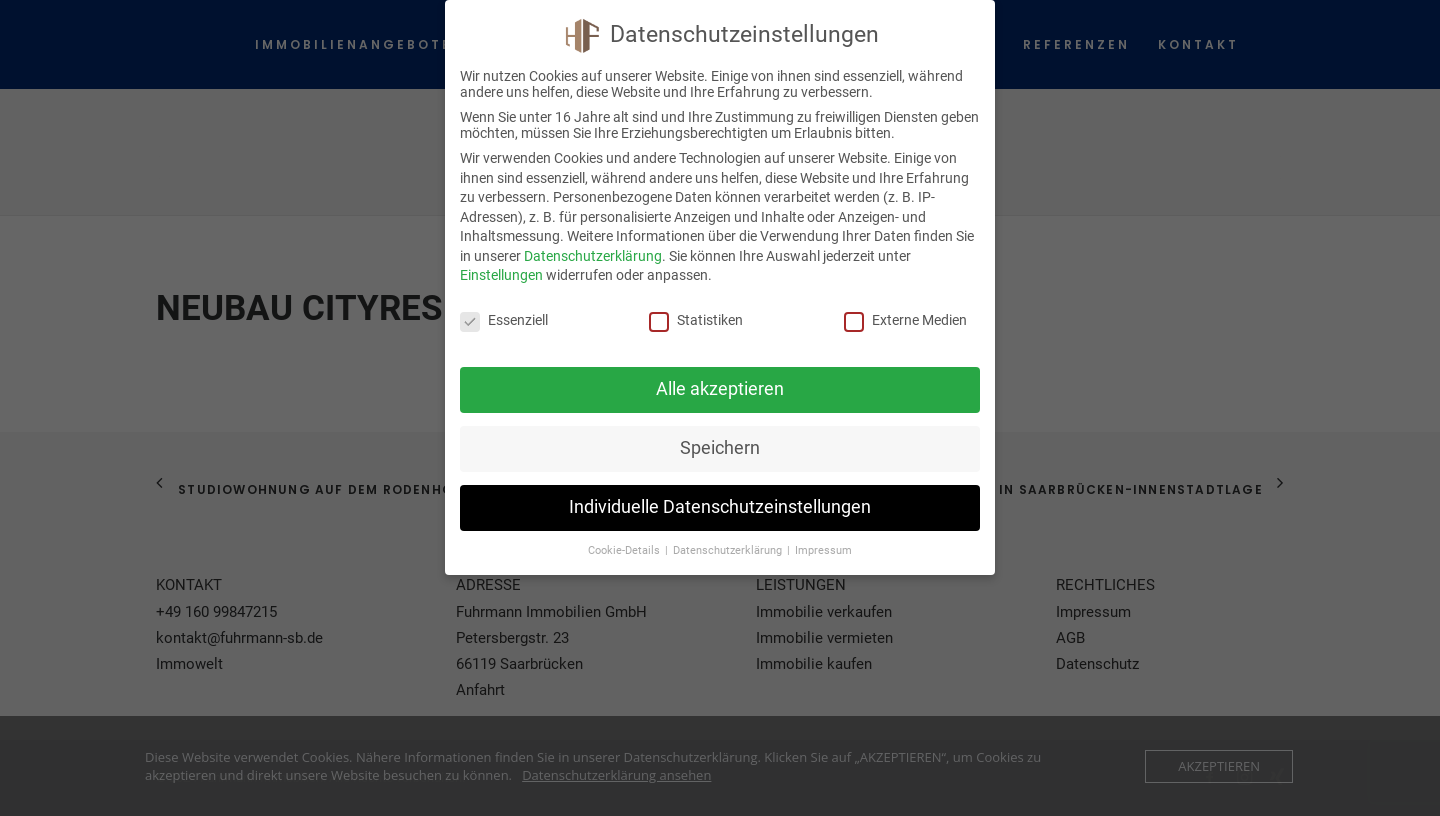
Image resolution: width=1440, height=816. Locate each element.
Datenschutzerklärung (593, 256)
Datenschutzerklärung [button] (729, 550)
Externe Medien (905, 320)
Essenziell (504, 320)
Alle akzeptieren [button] (720, 389)
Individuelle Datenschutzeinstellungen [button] (720, 507)
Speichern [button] (720, 448)
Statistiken (696, 320)
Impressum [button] (823, 550)
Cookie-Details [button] (625, 550)
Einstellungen (501, 275)
